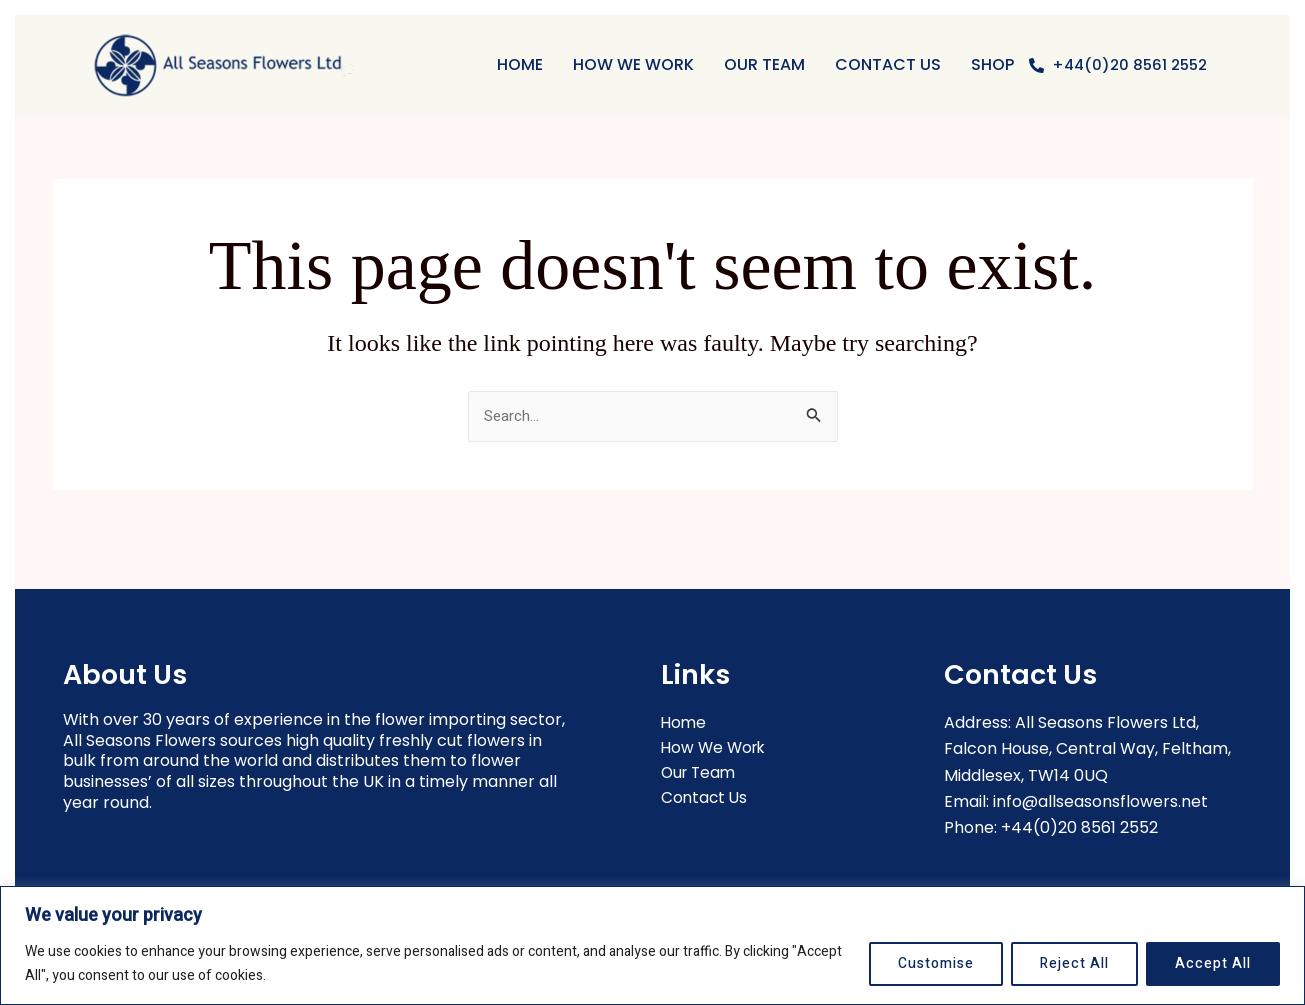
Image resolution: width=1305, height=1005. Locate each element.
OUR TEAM (764, 64)
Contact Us (888, 64)
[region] (652, 945)
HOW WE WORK (633, 64)
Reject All (1074, 963)
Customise (936, 963)
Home (520, 64)
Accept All (1213, 963)
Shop (992, 64)
